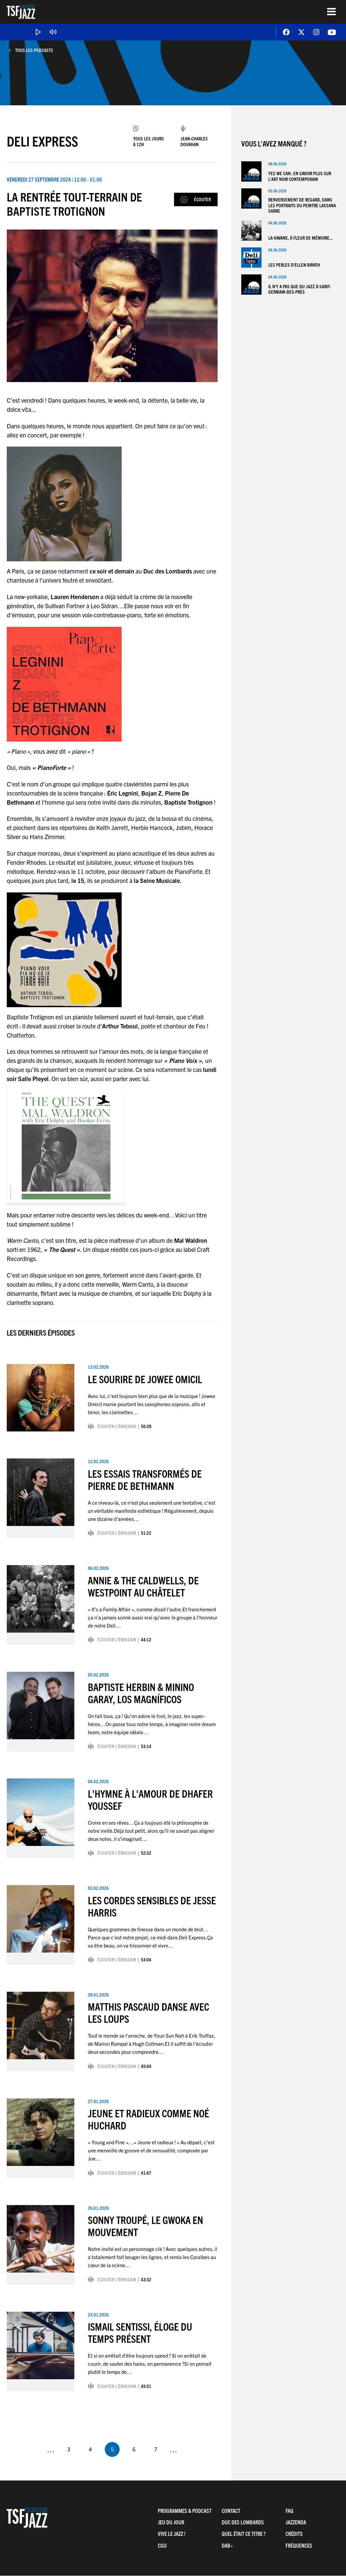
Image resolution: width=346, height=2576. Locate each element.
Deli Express (42, 140)
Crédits (294, 2533)
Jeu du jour (171, 2522)
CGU (162, 2545)
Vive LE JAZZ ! (172, 2533)
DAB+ (227, 2545)
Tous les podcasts (34, 50)
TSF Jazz (21, 12)
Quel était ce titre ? (244, 2533)
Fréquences (299, 2545)
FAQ (289, 2510)
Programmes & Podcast (185, 2510)
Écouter (202, 199)
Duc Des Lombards (243, 2522)
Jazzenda (296, 2522)
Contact (231, 2510)
